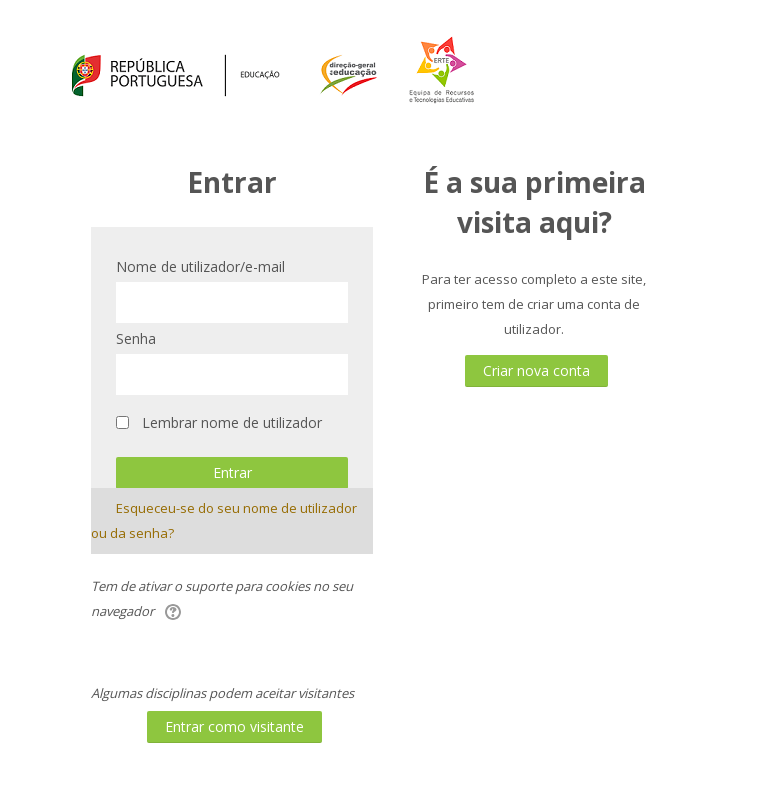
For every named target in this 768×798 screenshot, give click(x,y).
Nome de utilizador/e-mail (200, 266)
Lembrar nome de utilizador (232, 422)
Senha (136, 338)
